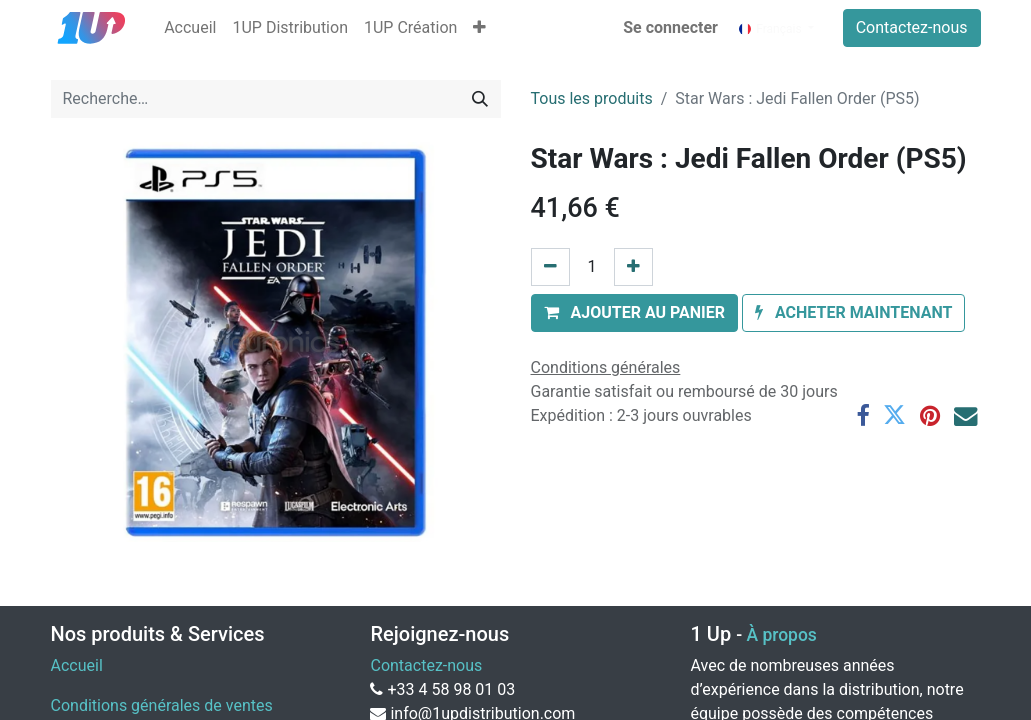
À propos (781, 635)
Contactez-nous (912, 27)
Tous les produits (592, 98)
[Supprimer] (550, 267)
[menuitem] (190, 28)
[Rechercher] (480, 99)
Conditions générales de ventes (162, 705)
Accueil (77, 665)
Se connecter (670, 27)
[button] (479, 28)
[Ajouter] (633, 267)
